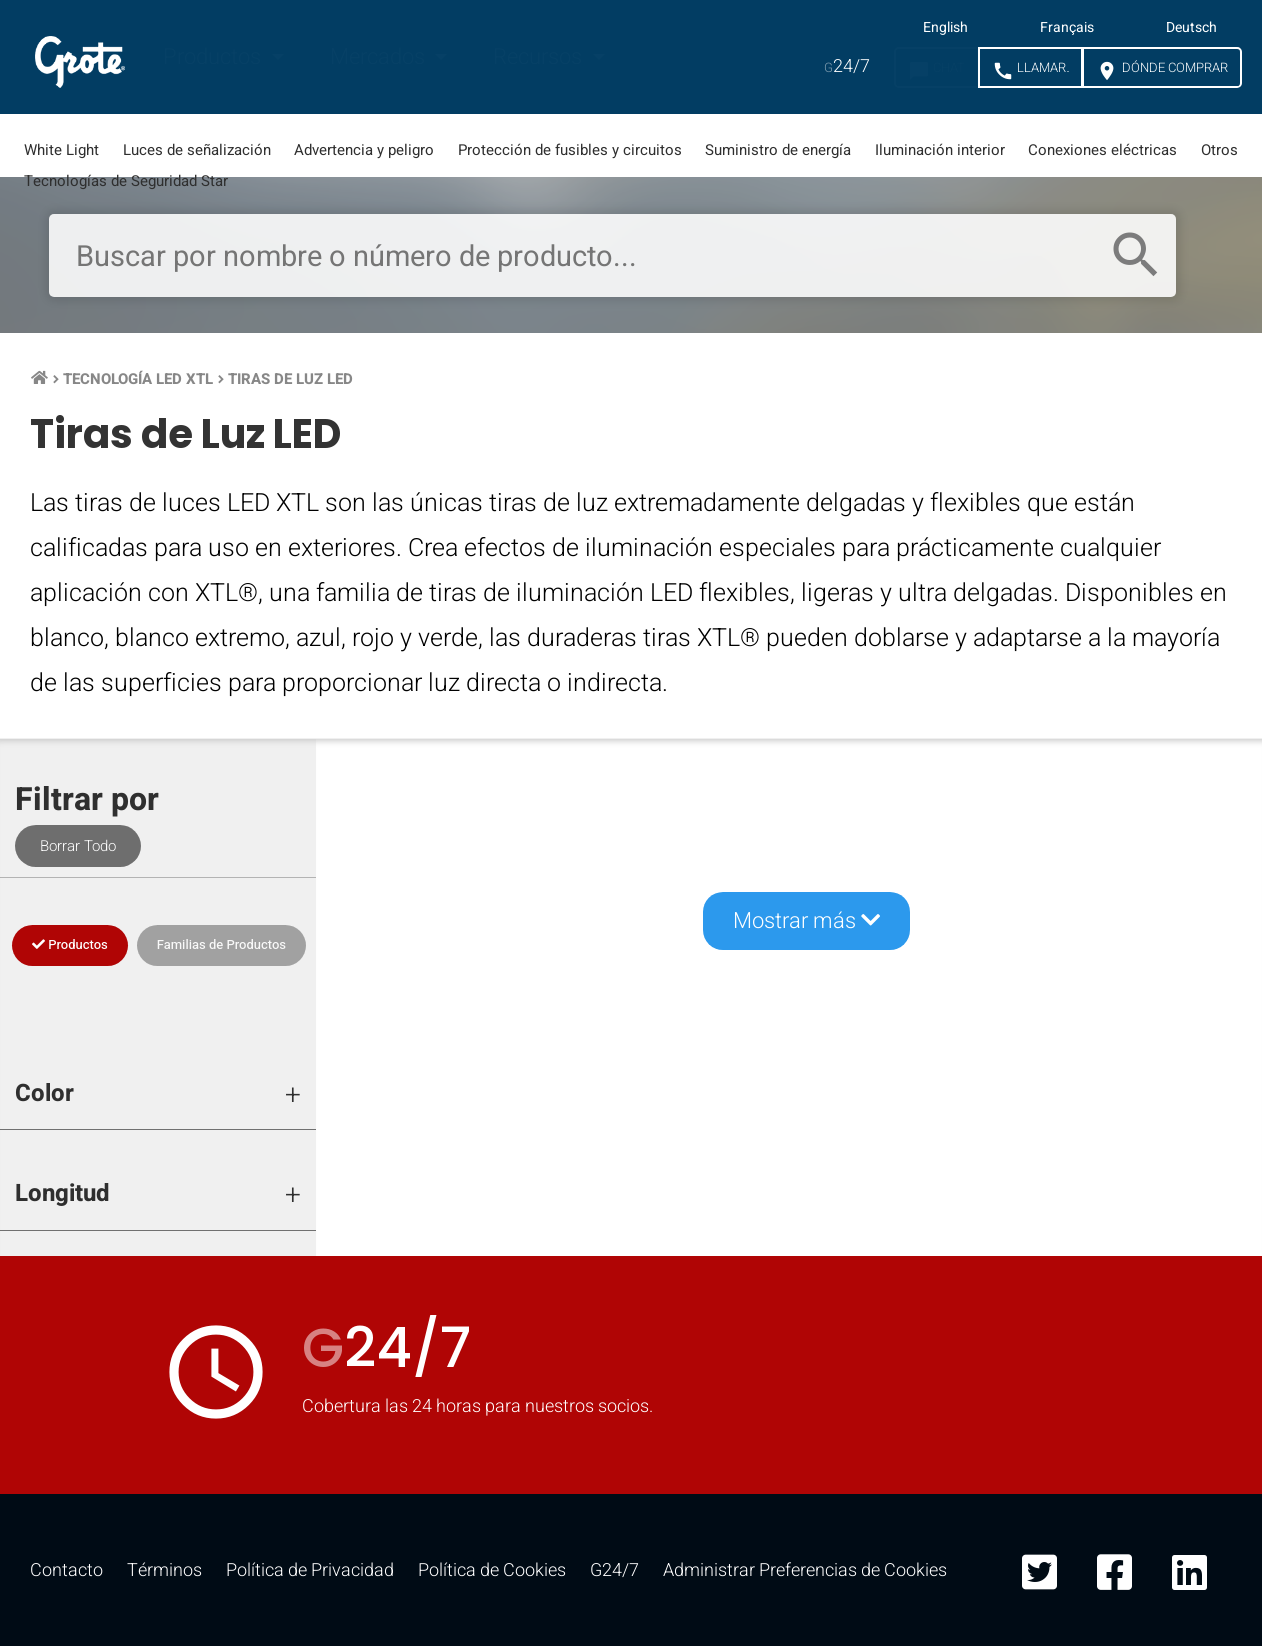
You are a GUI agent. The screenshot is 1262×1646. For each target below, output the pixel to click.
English (945, 28)
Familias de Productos (221, 944)
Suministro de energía (778, 150)
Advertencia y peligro (364, 150)
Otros (1219, 150)
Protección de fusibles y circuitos (570, 150)
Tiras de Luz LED (290, 379)
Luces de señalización (197, 150)
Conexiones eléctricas (1102, 150)
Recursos (540, 57)
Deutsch (1191, 28)
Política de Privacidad (310, 1570)
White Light (61, 150)
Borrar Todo (78, 846)
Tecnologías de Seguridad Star (126, 181)
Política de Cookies (492, 1570)
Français (1067, 28)
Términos (164, 1570)
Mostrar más (806, 921)
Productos (214, 57)
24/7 (847, 66)
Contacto (66, 1570)
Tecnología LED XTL (138, 379)
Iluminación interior (940, 150)
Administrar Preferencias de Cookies (805, 1570)
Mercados (380, 57)
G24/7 (614, 1570)
